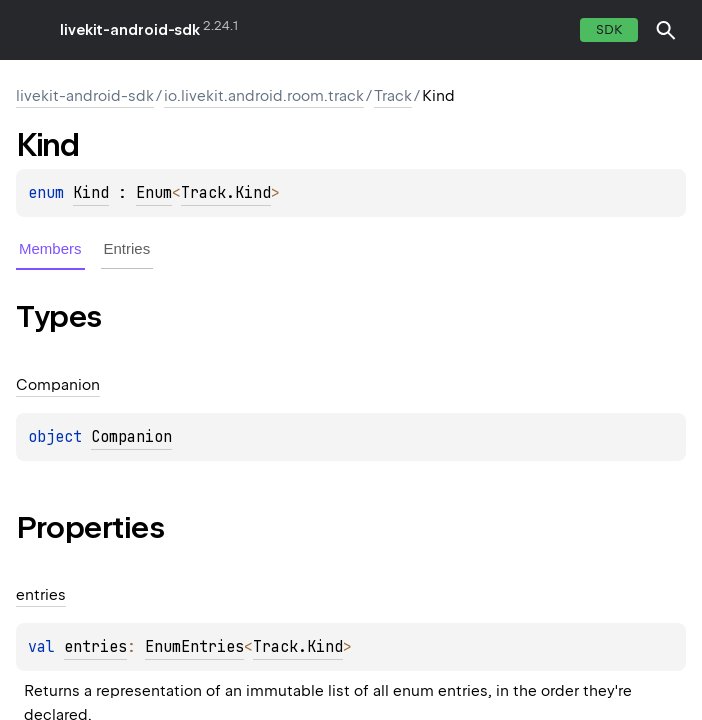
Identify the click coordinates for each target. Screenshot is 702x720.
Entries (127, 248)
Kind (91, 193)
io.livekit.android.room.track (264, 96)
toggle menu (30, 30)
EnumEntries (194, 647)
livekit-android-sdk (130, 30)
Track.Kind (226, 193)
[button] (666, 30)
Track (393, 96)
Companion (131, 437)
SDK (609, 29)
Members (50, 248)
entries (95, 647)
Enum (154, 193)
